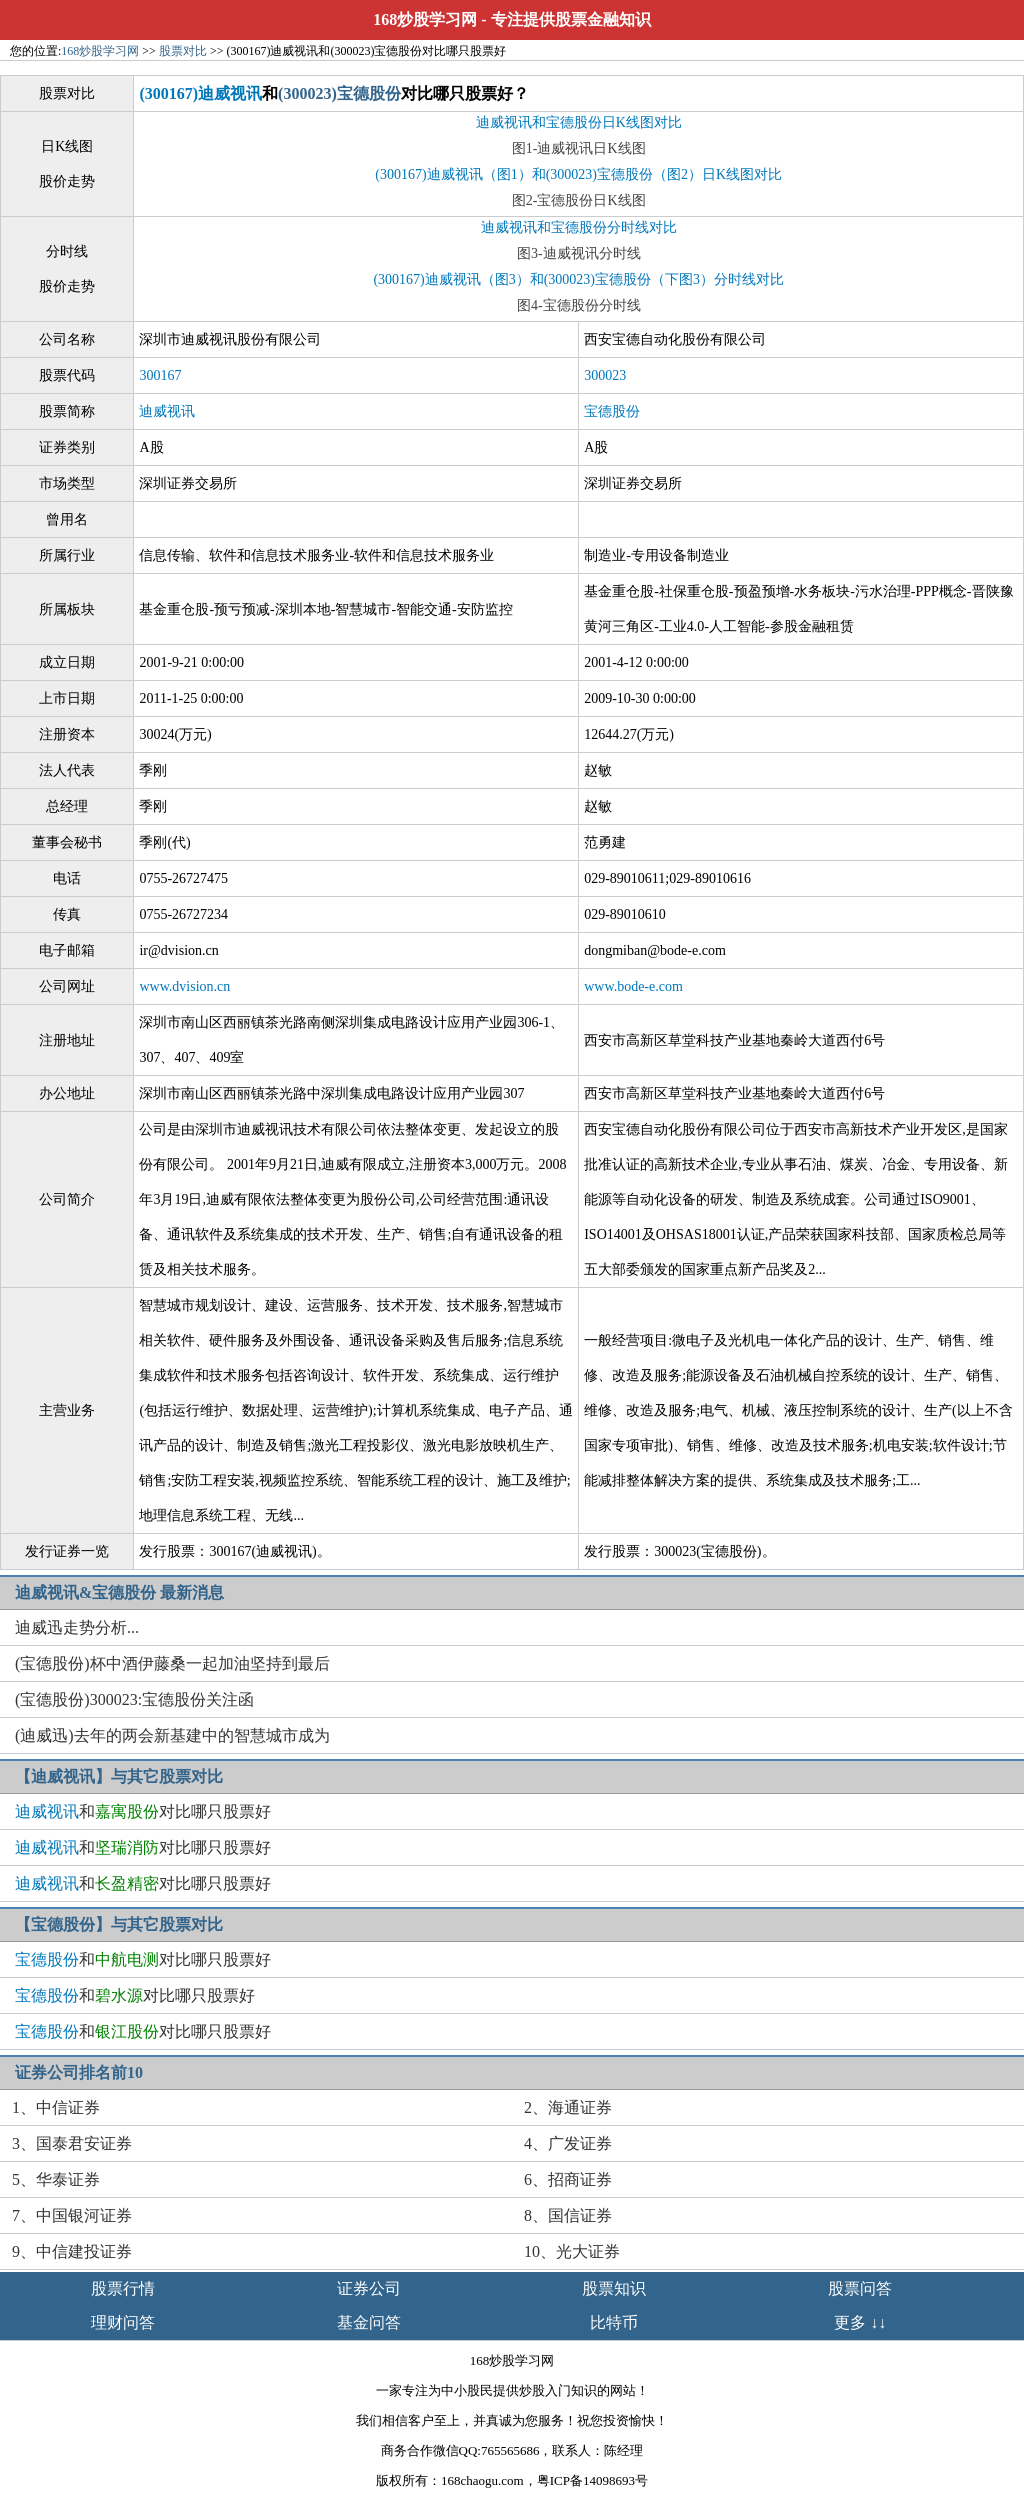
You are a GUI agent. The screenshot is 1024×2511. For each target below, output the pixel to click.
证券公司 (369, 2288)
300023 (605, 375)
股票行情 (123, 2288)
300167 (160, 375)
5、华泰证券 (56, 2179)
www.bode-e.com (633, 986)
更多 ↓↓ (860, 2322)
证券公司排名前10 (79, 2072)
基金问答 (369, 2322)
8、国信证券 (568, 2215)
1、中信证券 (56, 2107)
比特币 (614, 2322)
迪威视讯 (167, 411)
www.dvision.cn (184, 986)
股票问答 (860, 2288)
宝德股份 (612, 411)
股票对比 (183, 51)
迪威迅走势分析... (77, 1627)
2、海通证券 (568, 2107)
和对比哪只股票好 (143, 1811)
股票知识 (614, 2288)
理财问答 (123, 2322)
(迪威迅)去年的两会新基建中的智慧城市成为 (172, 1735)
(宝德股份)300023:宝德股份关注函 (134, 1699)
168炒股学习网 (425, 19)
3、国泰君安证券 (72, 2143)
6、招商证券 (568, 2179)
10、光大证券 (572, 2251)
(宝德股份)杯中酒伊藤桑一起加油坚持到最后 (172, 1663)
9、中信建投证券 (72, 2251)
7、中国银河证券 (72, 2215)
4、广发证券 (568, 2143)
